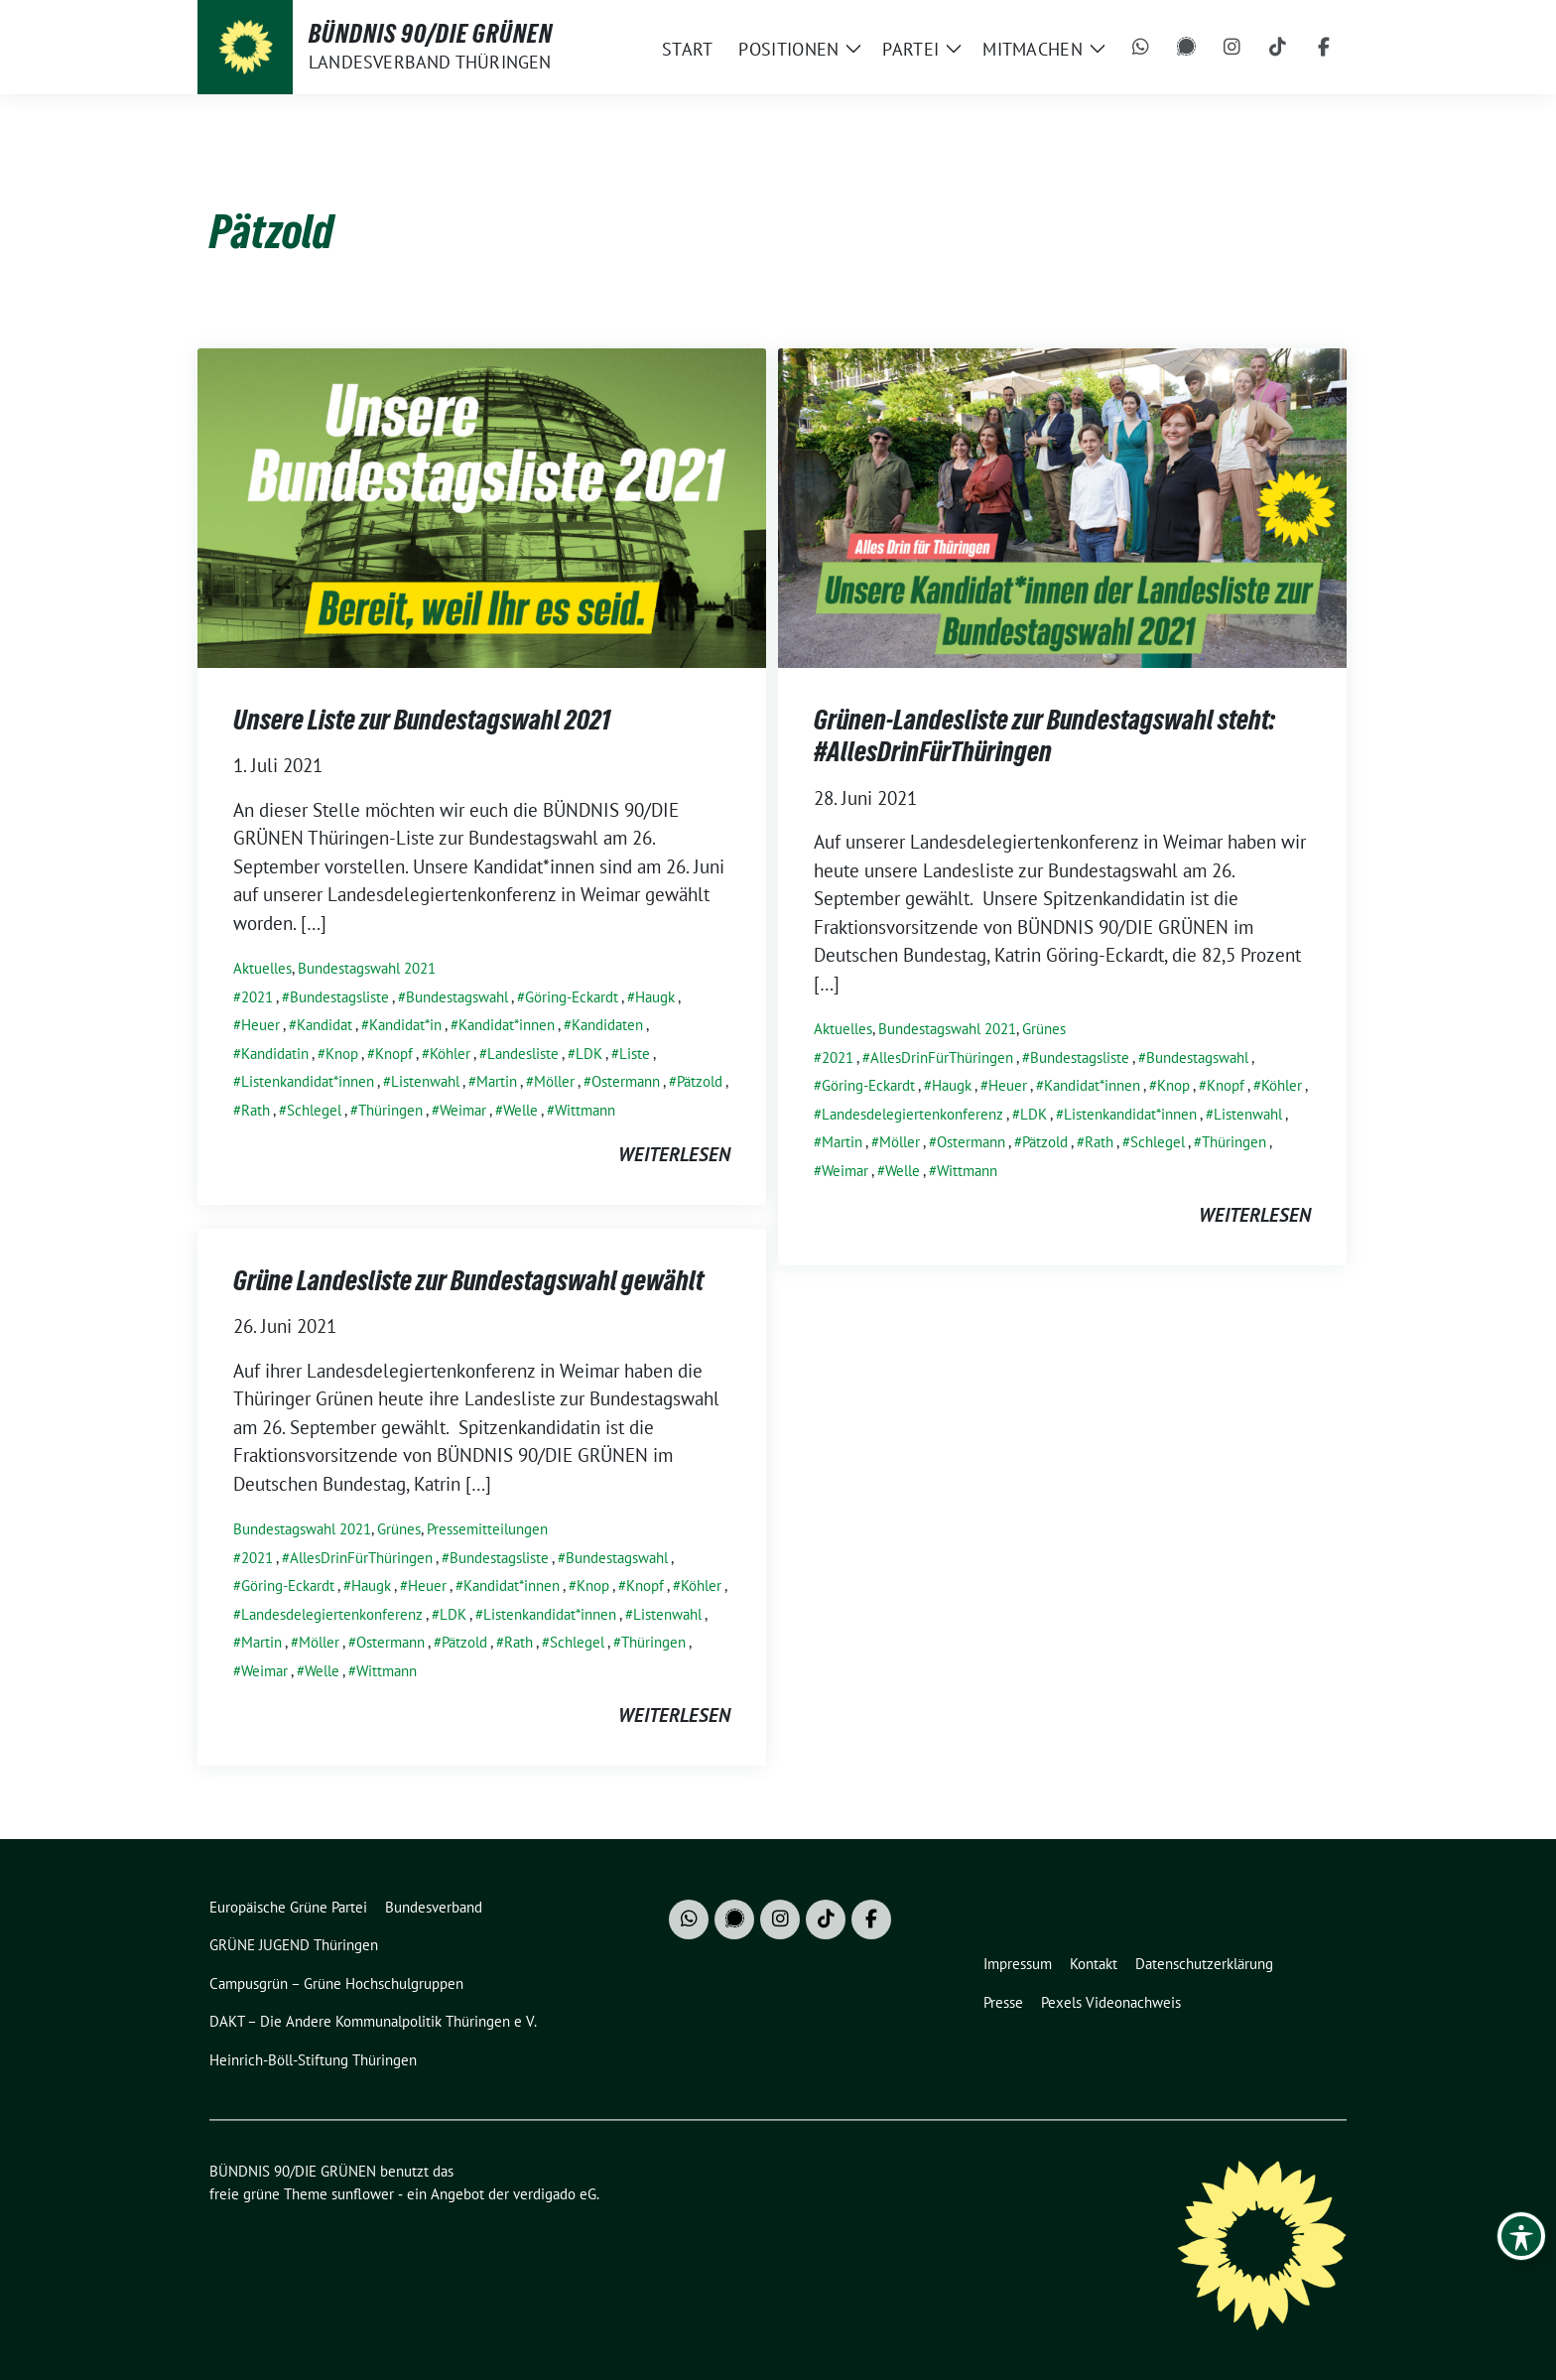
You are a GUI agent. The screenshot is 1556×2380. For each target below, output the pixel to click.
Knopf (394, 1053)
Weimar (463, 1110)
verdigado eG (554, 2193)
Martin (496, 1081)
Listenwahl (425, 1081)
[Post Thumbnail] (481, 505)
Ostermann (625, 1081)
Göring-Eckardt (571, 997)
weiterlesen (674, 1154)
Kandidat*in (405, 1024)
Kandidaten (607, 1024)
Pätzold (699, 1081)
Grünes (1044, 1028)
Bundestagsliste (339, 997)
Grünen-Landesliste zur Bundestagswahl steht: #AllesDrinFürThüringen (1044, 735)
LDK (589, 1053)
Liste (634, 1053)
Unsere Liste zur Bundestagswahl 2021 (421, 719)
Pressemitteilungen (487, 1529)
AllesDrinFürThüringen (941, 1057)
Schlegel (314, 1110)
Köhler (450, 1053)
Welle (520, 1110)
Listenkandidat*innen (307, 1081)
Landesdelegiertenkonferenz (912, 1114)
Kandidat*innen (506, 1024)
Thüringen (390, 1110)
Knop (341, 1053)
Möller (554, 1081)
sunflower (362, 2193)
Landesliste (523, 1053)
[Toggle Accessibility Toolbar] (1521, 2236)
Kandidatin (275, 1053)
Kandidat (324, 1024)
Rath (255, 1110)
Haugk (655, 997)
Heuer (260, 1024)
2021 (257, 997)
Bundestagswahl (457, 997)
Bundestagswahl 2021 (367, 968)
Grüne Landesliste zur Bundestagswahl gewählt (468, 1280)
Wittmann (585, 1110)
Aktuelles (262, 968)
